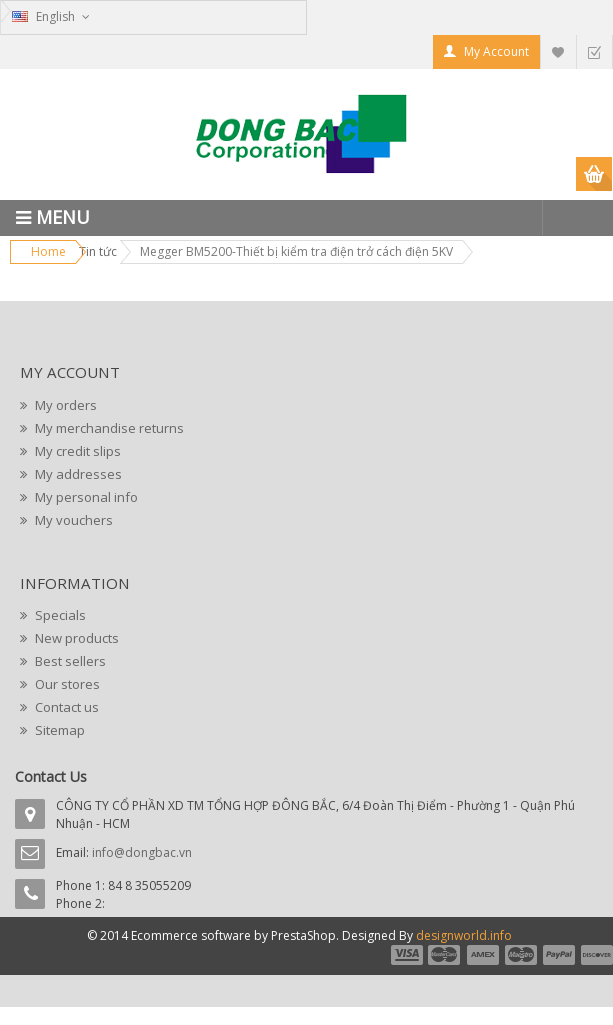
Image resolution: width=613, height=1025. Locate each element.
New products (75, 638)
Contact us (65, 707)
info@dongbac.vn (142, 852)
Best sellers (69, 661)
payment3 (484, 955)
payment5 (559, 955)
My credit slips (76, 451)
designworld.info (464, 935)
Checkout (594, 51)
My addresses (77, 474)
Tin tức (98, 251)
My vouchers (72, 520)
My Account (496, 51)
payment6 (595, 955)
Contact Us (51, 776)
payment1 (406, 955)
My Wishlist (558, 51)
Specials (59, 615)
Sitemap (58, 730)
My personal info (85, 497)
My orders (64, 405)
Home (48, 251)
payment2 (445, 955)
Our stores (66, 684)
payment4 (523, 955)
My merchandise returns (108, 428)
